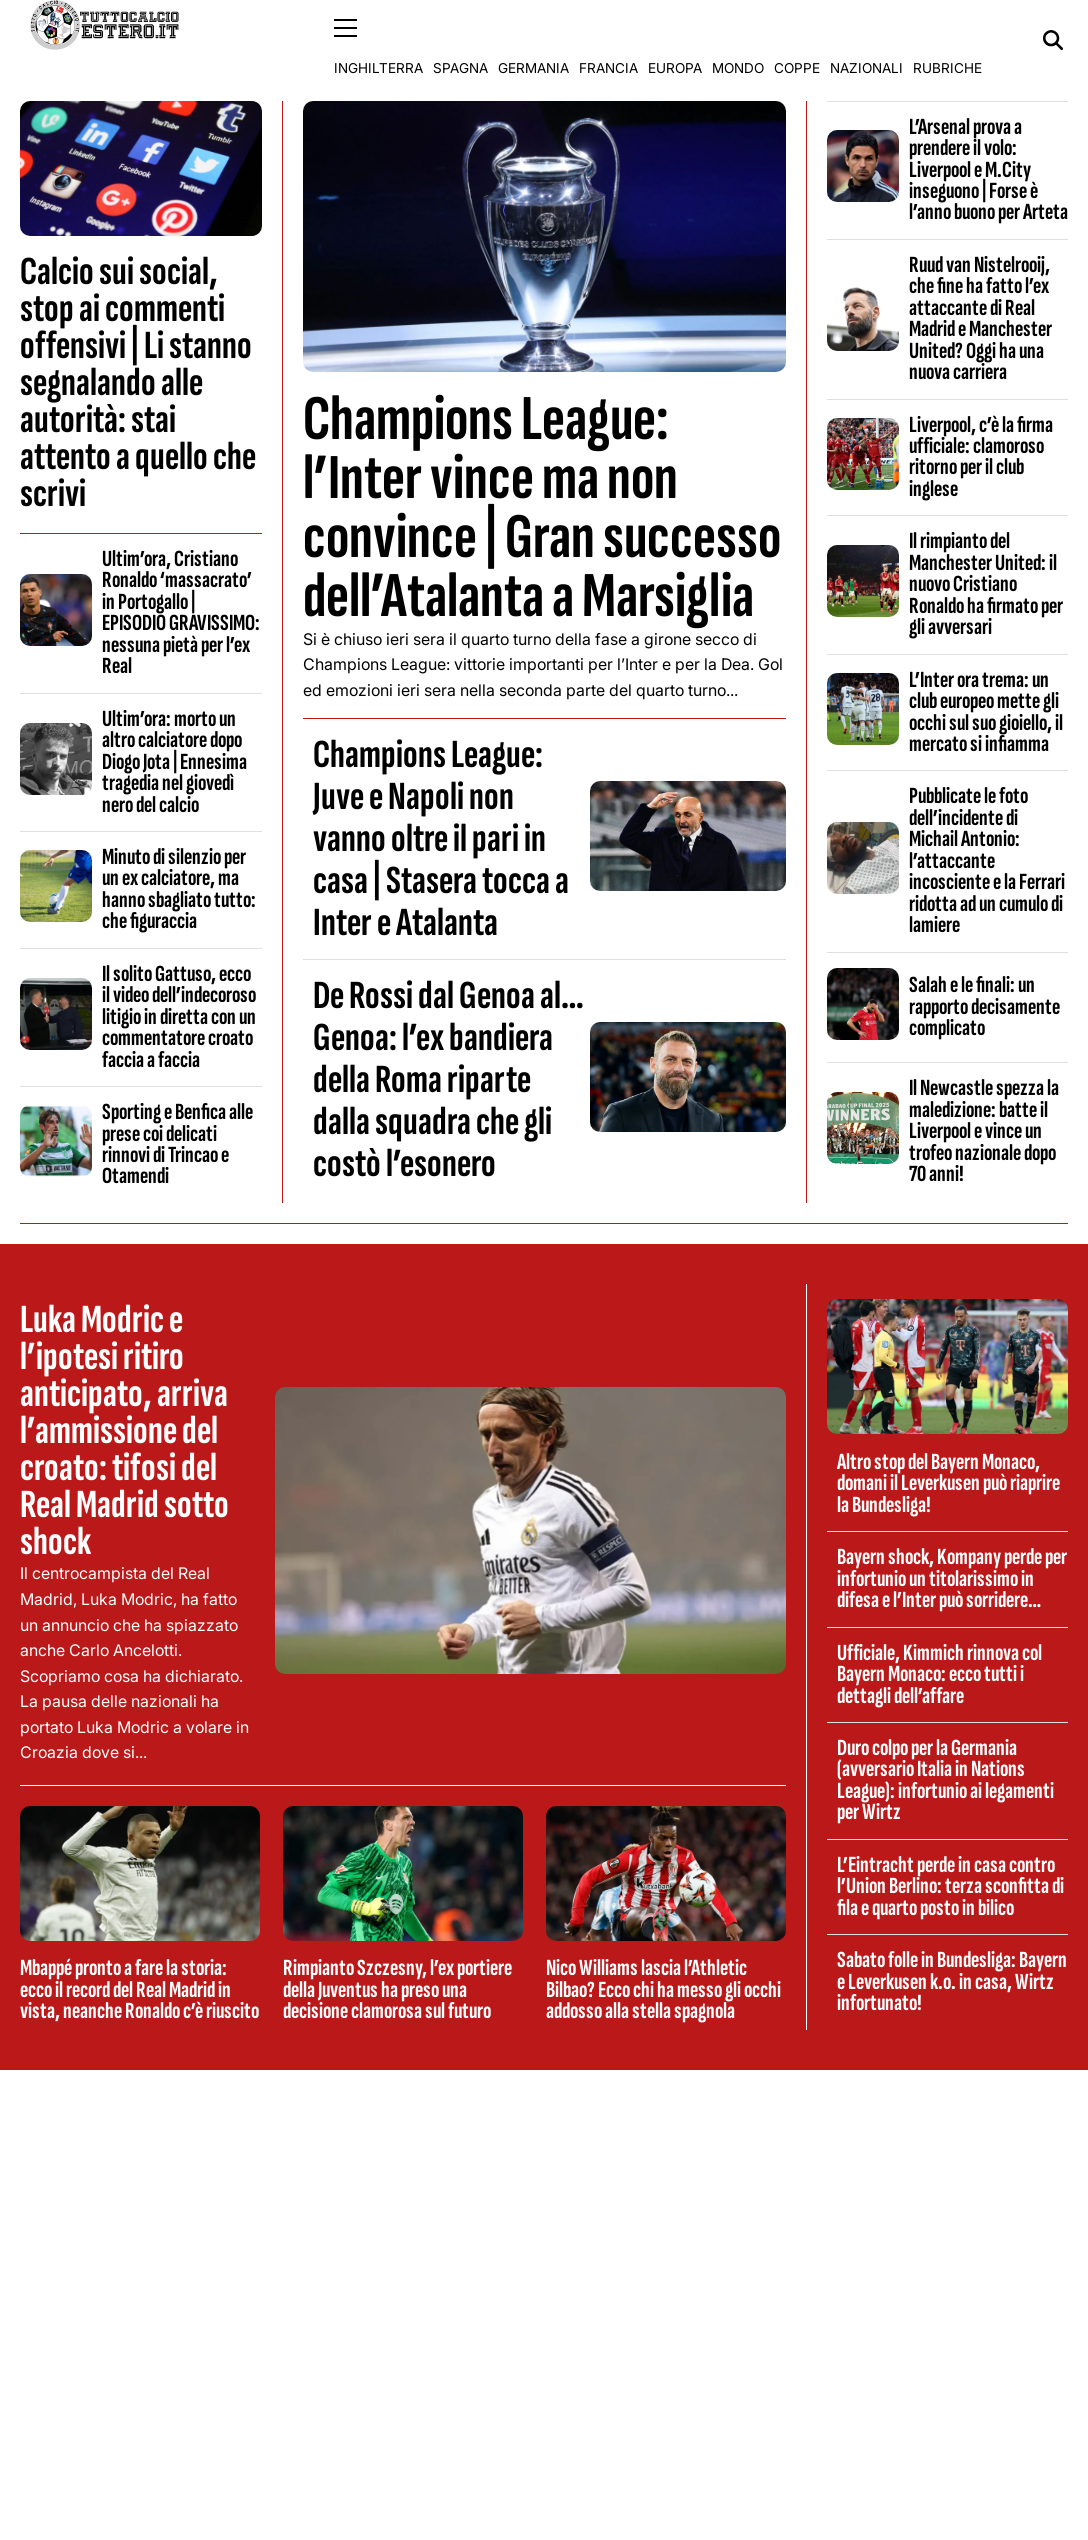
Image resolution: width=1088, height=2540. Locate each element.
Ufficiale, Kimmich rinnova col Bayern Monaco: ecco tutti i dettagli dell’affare (939, 1673)
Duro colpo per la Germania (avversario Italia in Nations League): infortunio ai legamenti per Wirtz (945, 1779)
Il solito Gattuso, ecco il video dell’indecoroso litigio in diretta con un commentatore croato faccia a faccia (179, 1016)
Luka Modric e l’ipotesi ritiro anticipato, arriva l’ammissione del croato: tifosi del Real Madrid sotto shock (124, 1431)
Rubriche (947, 40)
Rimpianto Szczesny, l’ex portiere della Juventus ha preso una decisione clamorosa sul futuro (397, 1989)
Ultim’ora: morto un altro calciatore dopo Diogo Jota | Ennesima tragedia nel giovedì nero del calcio (174, 761)
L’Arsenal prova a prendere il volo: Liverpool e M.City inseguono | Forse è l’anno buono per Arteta (988, 169)
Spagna (460, 40)
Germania (533, 40)
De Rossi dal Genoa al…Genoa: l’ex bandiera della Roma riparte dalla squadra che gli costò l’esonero (448, 1080)
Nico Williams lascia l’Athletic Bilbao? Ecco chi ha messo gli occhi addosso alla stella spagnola (663, 1989)
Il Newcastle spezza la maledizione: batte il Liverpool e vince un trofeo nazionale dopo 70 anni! (984, 1131)
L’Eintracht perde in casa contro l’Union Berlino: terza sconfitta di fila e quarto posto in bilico (950, 1885)
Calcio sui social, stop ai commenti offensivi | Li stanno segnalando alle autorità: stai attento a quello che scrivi (138, 382)
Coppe (797, 40)
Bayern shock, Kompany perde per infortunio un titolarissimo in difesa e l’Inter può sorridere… (952, 1578)
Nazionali (866, 40)
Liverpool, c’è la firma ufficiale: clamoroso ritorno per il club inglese (981, 456)
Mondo (738, 40)
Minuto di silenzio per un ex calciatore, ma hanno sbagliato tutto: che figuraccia (179, 888)
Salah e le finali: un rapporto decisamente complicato (984, 1006)
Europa (675, 40)
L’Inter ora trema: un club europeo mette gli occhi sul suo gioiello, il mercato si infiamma (986, 711)
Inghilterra (378, 40)
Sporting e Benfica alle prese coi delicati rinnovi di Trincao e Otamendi (177, 1144)
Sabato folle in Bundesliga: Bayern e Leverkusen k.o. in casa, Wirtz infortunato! (952, 1981)
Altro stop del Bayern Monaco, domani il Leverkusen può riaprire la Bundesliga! (948, 1482)
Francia (608, 40)
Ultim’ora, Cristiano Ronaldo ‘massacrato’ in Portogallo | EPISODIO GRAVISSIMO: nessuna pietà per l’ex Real (181, 611)
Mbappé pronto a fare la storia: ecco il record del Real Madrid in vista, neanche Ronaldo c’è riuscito (139, 1989)
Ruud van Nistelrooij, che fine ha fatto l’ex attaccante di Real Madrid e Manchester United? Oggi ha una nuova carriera (980, 317)
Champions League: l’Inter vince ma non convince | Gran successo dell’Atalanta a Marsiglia (542, 507)
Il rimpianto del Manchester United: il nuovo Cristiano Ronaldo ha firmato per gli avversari (986, 584)
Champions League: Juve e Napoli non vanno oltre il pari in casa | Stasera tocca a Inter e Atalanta (441, 839)
